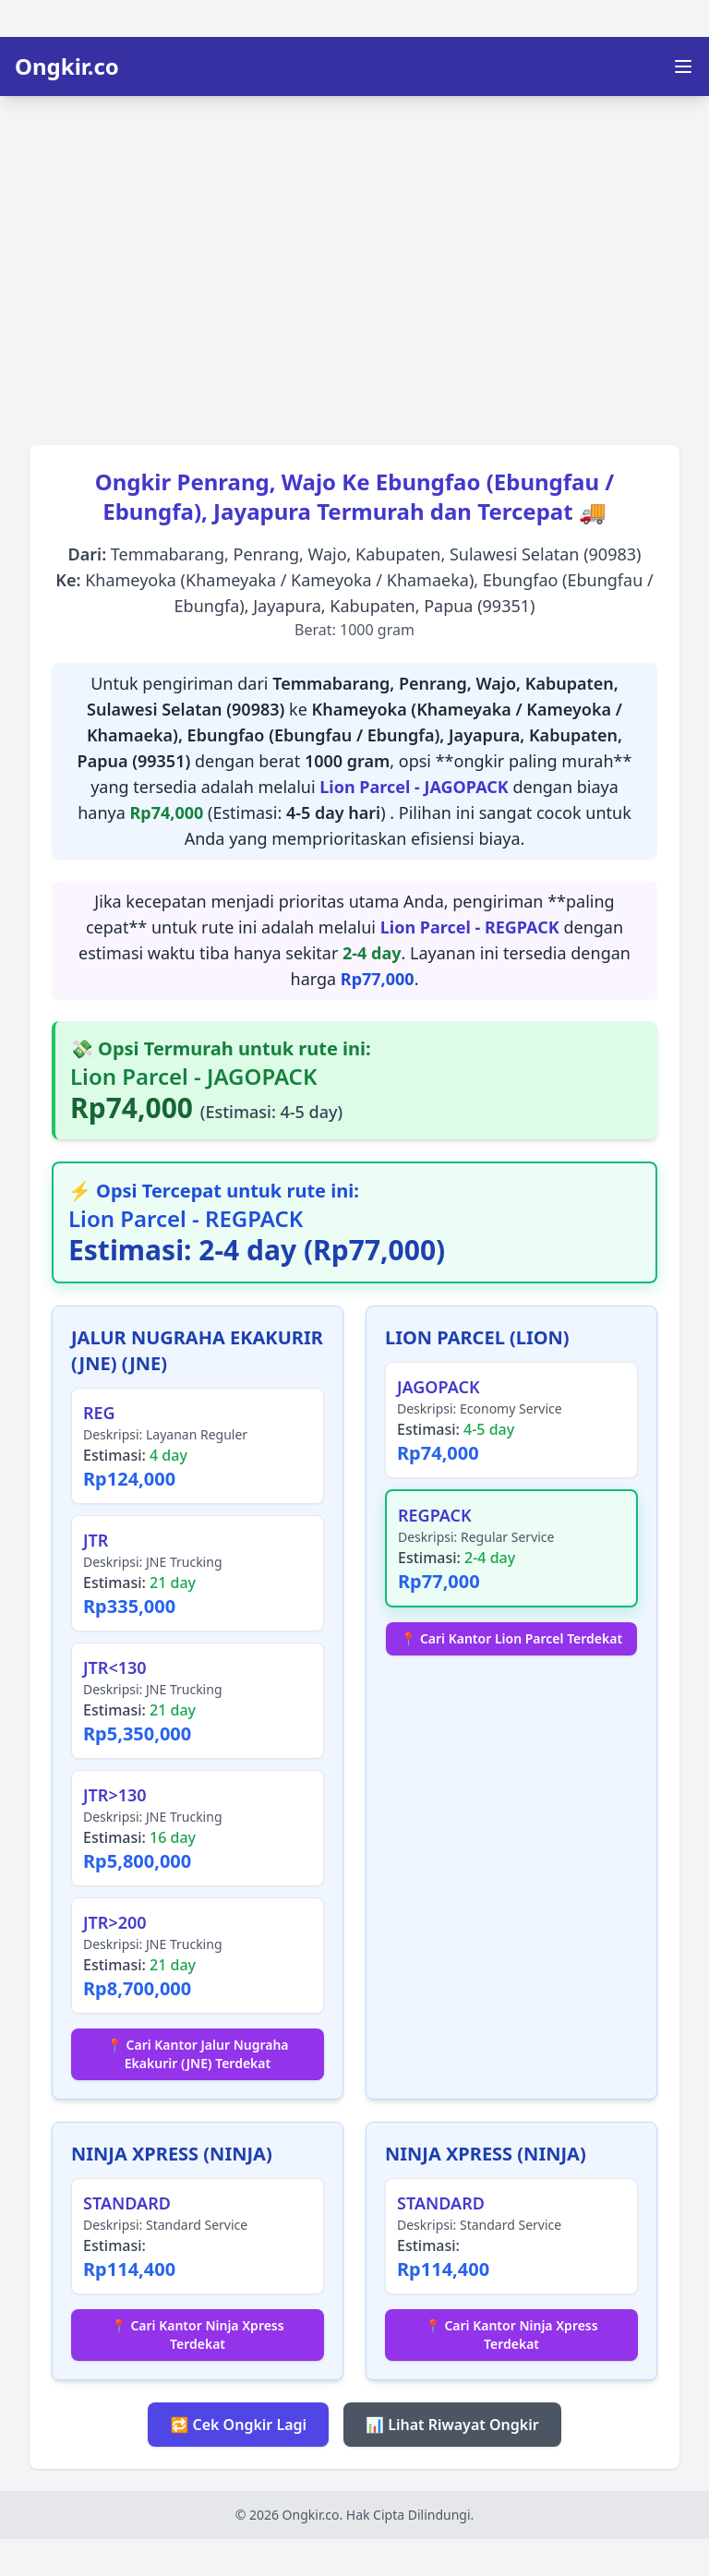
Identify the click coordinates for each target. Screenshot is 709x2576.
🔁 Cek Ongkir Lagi (238, 2424)
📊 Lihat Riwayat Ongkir (452, 2424)
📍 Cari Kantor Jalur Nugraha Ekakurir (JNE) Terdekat (197, 2054)
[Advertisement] (354, 264)
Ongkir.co (67, 66)
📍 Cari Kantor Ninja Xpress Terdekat (197, 2335)
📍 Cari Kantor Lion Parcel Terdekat (511, 1638)
